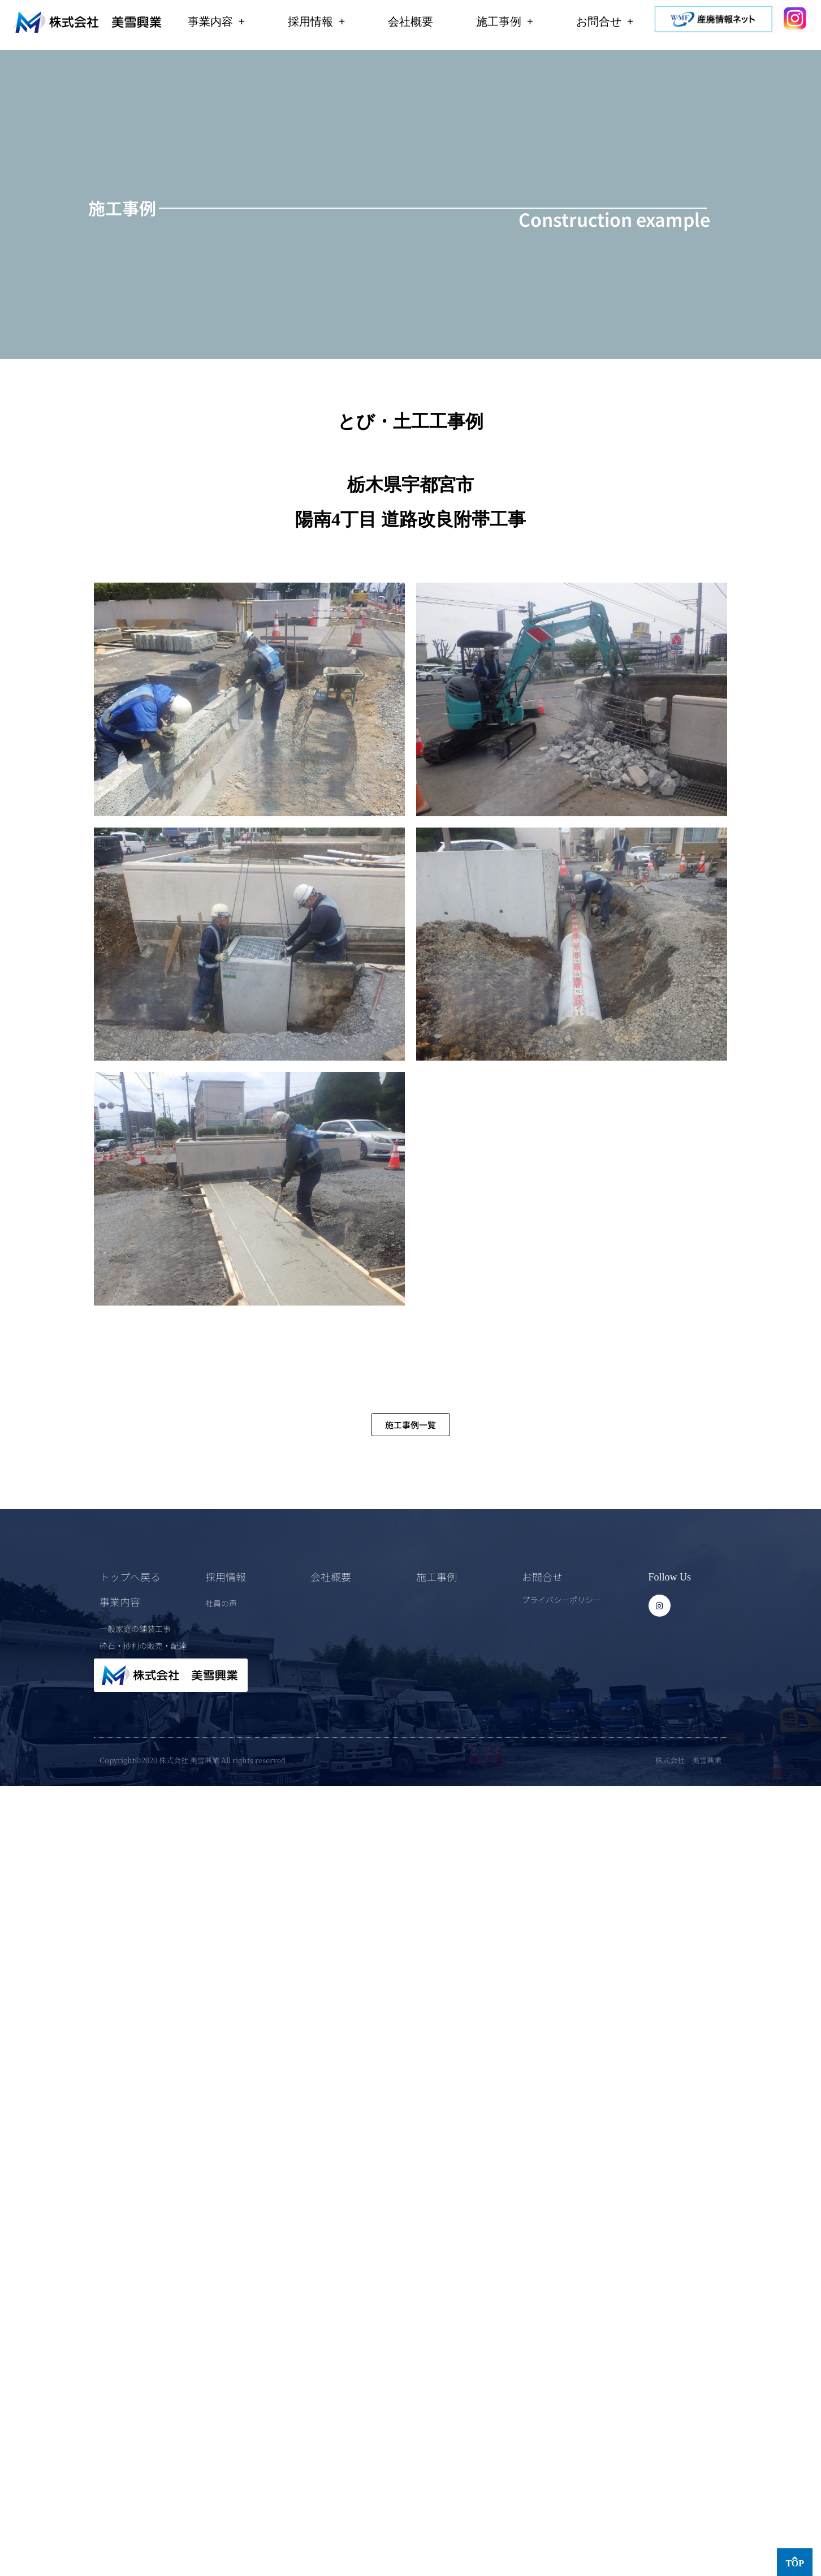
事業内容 (216, 21)
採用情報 (316, 21)
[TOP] (794, 2558)
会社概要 (410, 21)
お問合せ (604, 21)
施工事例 (504, 21)
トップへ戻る (130, 1576)
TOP (794, 2563)
